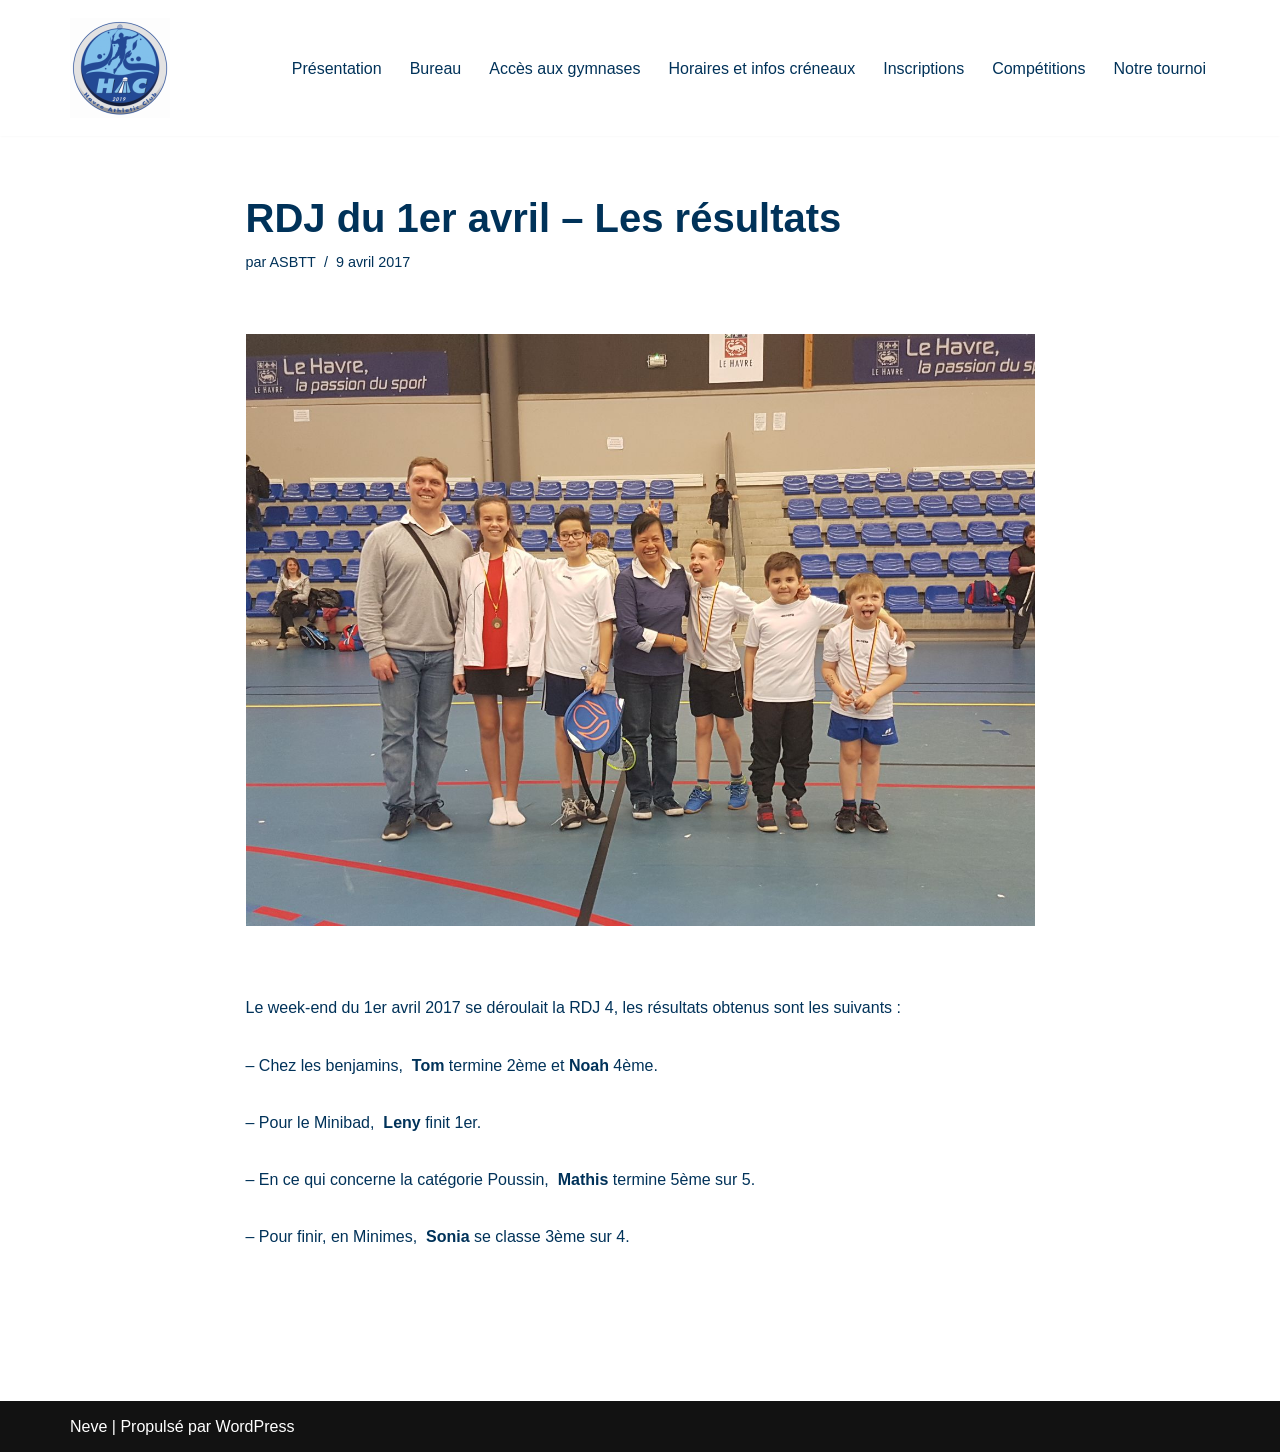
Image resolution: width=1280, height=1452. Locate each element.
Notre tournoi (1160, 68)
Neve (88, 1426)
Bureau (436, 68)
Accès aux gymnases (564, 68)
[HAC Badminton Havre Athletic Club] (120, 68)
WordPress (255, 1426)
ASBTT (293, 262)
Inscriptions (923, 68)
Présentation (337, 68)
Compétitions (1038, 68)
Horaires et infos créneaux (761, 68)
